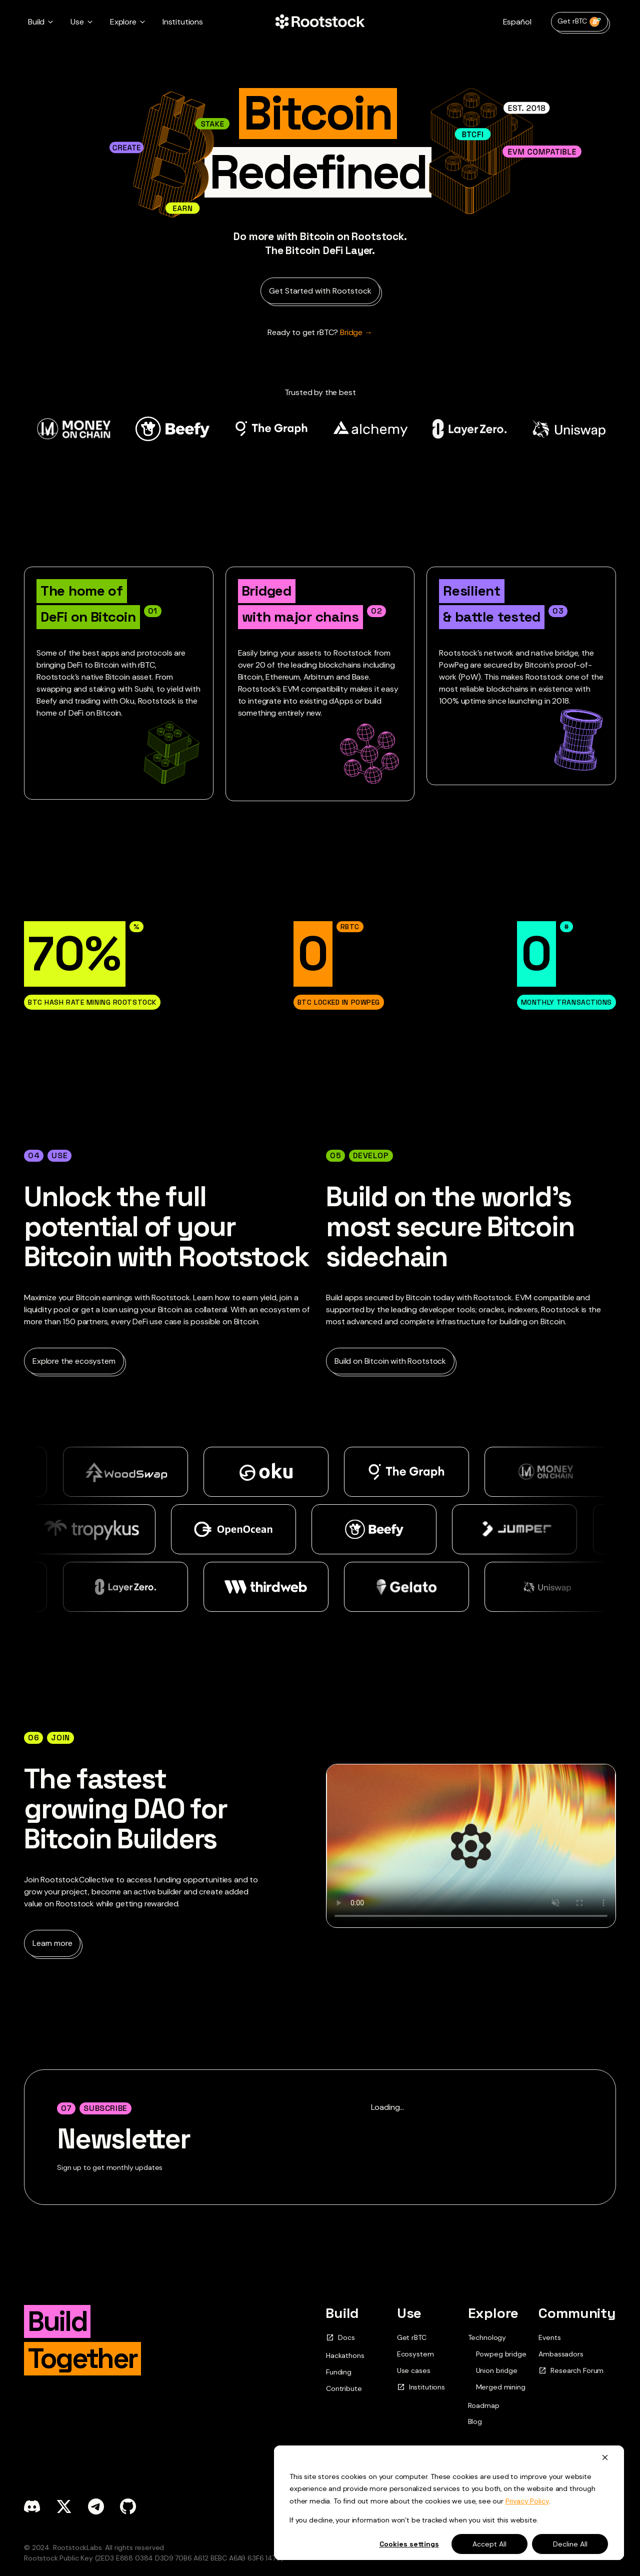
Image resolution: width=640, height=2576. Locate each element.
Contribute (344, 2388)
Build (342, 2313)
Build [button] (36, 22)
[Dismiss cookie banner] (605, 2457)
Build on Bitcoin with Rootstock (390, 1361)
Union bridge (497, 2370)
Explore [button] (123, 22)
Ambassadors (560, 2353)
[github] (128, 2506)
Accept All (489, 2543)
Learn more (52, 1943)
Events (549, 2337)
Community (577, 2313)
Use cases (413, 2370)
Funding (339, 2371)
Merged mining (501, 2387)
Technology (487, 2337)
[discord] (32, 2506)
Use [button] (77, 22)
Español (517, 22)
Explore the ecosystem (74, 1361)
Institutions (182, 22)
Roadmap (484, 2405)
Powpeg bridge (501, 2354)
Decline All (570, 2543)
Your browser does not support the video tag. (471, 1845)
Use (409, 2313)
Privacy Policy (527, 2500)
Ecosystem (415, 2353)
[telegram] (96, 2506)
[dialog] (449, 2502)
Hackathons (345, 2355)
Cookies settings (409, 2543)
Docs (340, 2337)
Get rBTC (580, 22)
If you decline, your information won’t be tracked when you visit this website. (414, 2519)
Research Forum (571, 2370)
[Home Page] (320, 22)
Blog (475, 2421)
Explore (493, 2313)
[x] (64, 2506)
